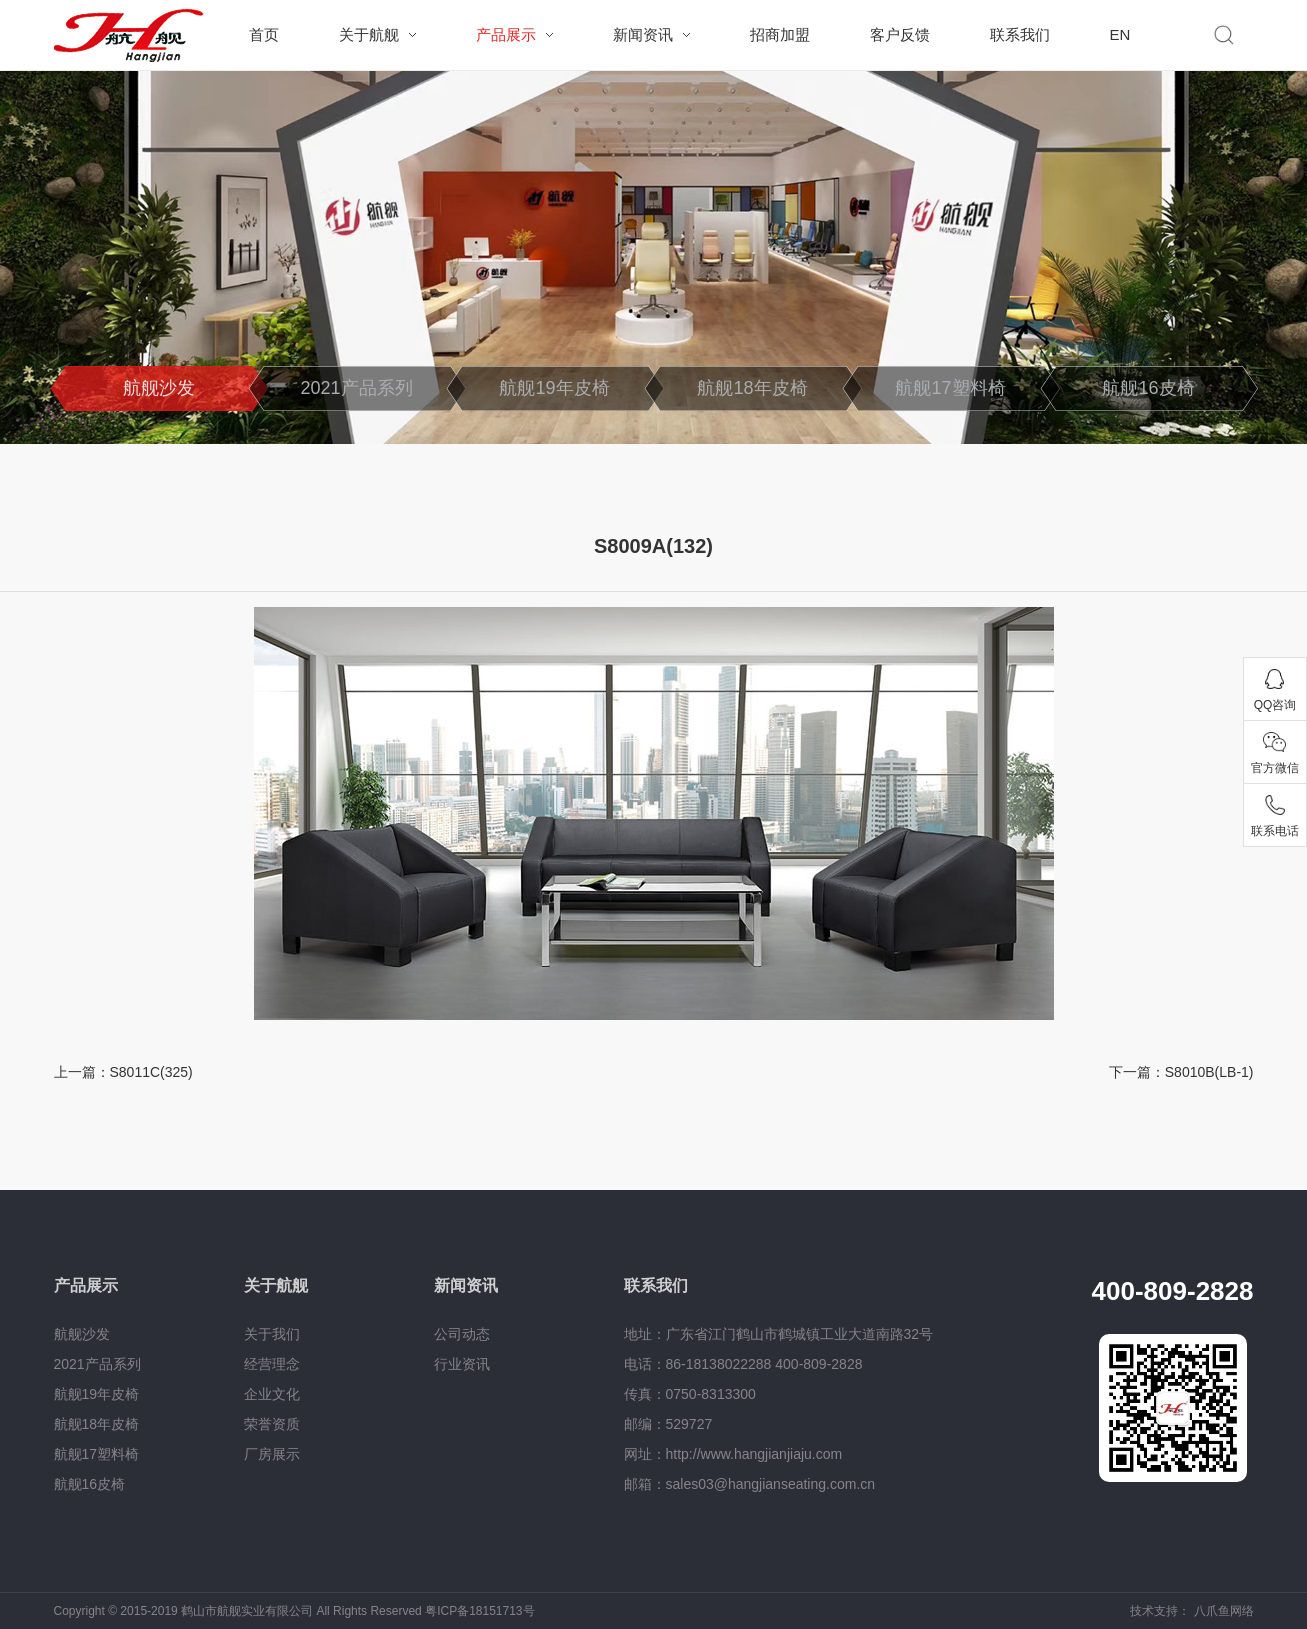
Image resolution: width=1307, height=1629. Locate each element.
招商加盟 (780, 34)
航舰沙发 (159, 388)
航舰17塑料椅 (950, 388)
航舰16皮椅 (1148, 388)
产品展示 (506, 34)
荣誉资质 (272, 1424)
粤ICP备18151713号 (479, 1611)
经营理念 (272, 1364)
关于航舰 (369, 34)
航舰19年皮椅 (554, 388)
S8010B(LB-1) (1209, 1072)
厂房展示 (272, 1454)
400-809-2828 (1173, 1291)
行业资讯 (462, 1364)
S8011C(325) (151, 1072)
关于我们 (272, 1334)
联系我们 (1020, 34)
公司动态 (462, 1334)
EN (1120, 34)
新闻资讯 (643, 34)
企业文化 (272, 1394)
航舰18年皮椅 (752, 388)
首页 (264, 34)
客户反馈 (900, 34)
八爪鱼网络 (1224, 1611)
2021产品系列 (356, 388)
